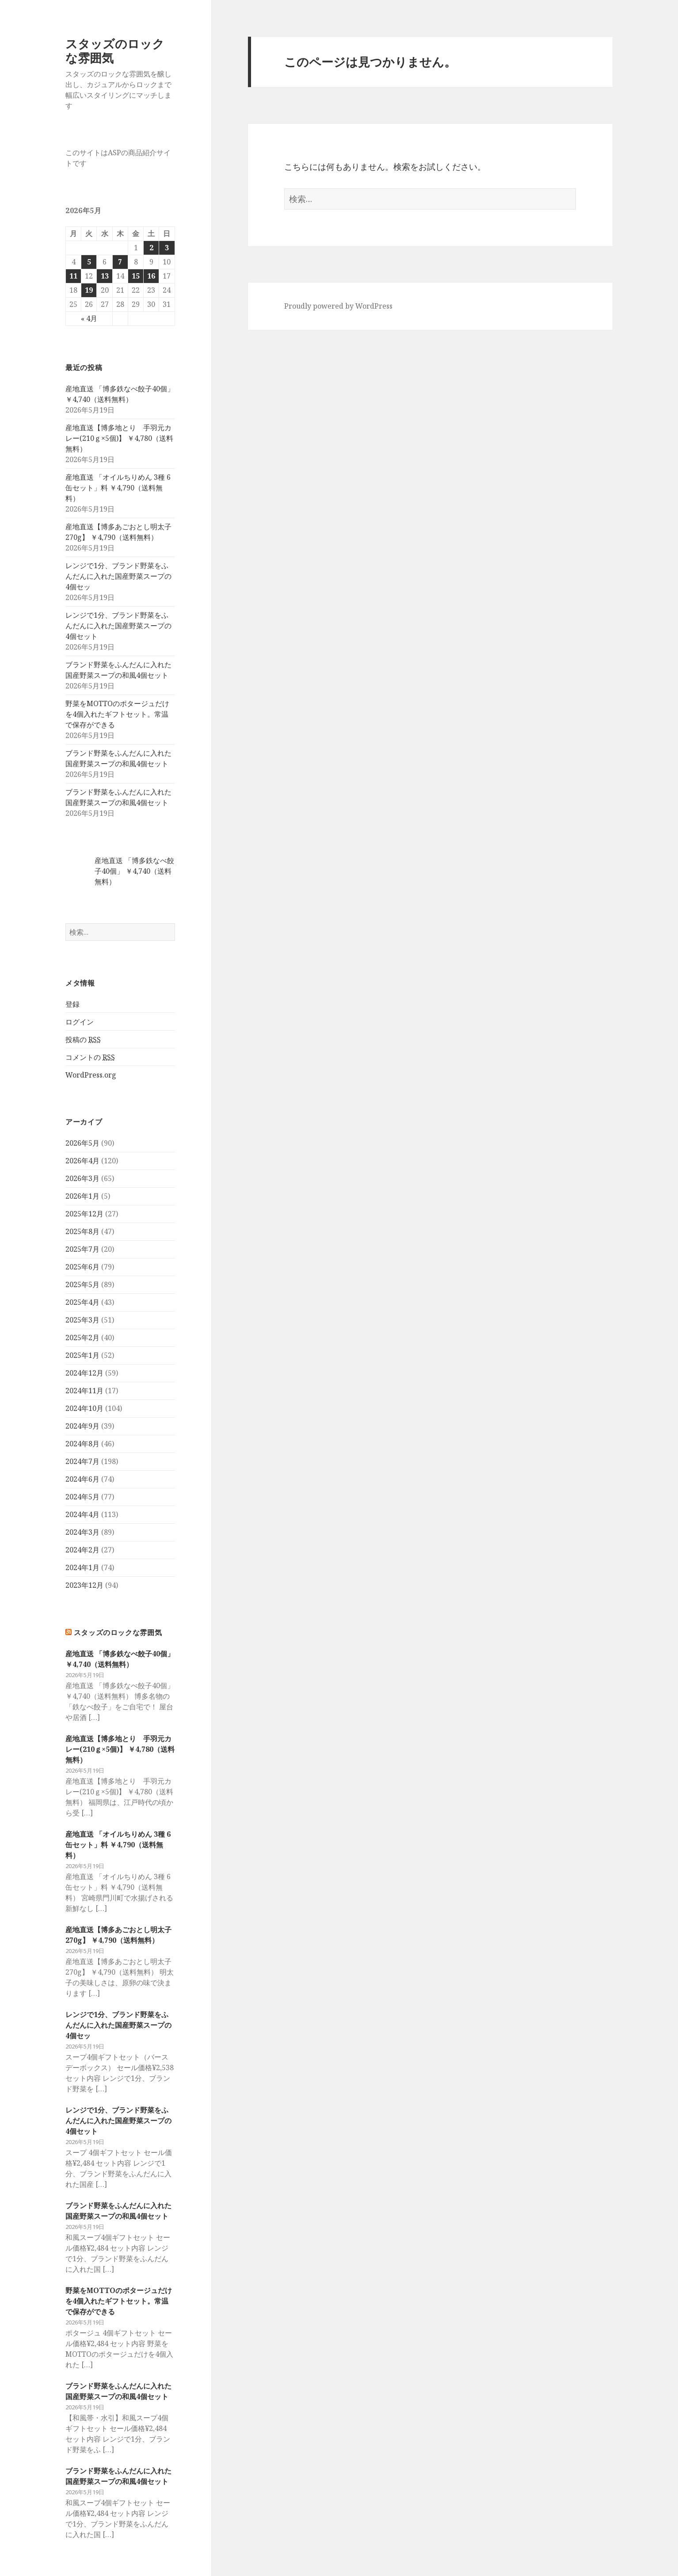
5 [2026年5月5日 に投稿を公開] (89, 262)
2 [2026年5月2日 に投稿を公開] (151, 247)
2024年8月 (82, 1444)
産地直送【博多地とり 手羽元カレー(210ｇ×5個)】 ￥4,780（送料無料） (119, 438)
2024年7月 (82, 1461)
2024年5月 (82, 1497)
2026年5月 (82, 1143)
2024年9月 (82, 1426)
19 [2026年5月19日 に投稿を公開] (89, 290)
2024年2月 (82, 1550)
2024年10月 (84, 1408)
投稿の (83, 1040)
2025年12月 (84, 1214)
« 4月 (89, 318)
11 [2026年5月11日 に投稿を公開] (73, 276)
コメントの (90, 1057)
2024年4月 (82, 1514)
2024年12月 (84, 1373)
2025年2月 (82, 1337)
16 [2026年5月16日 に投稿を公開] (151, 276)
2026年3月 (82, 1178)
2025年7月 (82, 1249)
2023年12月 (84, 1585)
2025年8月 (82, 1231)
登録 (72, 1004)
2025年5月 (82, 1284)
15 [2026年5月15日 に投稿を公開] (136, 276)
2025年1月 (82, 1355)
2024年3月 (82, 1532)
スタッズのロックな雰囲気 (114, 50)
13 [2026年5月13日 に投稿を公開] (105, 276)
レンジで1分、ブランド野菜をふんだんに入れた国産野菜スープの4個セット (118, 625)
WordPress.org (90, 1075)
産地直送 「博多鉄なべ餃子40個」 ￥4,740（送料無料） (134, 871)
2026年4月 (82, 1161)
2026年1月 (82, 1196)
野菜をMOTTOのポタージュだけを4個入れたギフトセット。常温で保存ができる (117, 714)
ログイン (79, 1022)
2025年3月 (82, 1320)
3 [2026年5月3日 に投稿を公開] (167, 247)
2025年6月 (82, 1267)
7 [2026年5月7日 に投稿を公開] (120, 262)
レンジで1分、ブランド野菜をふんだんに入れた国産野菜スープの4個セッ (118, 576)
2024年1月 (82, 1567)
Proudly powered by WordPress (338, 306)
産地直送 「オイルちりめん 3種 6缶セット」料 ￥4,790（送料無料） (118, 487)
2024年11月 (84, 1390)
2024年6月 (82, 1479)
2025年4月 (82, 1302)
